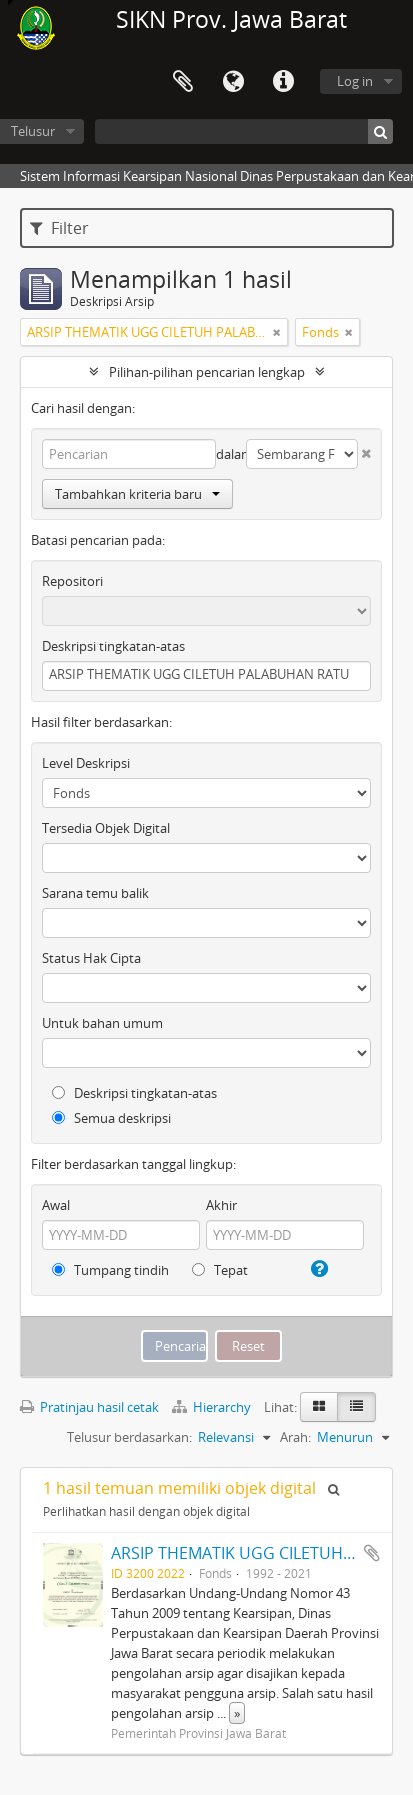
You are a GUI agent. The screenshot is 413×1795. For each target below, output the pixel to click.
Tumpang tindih (110, 1270)
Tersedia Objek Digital (106, 828)
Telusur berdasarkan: (129, 1437)
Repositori (72, 581)
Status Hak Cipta (91, 958)
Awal (56, 1205)
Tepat (220, 1270)
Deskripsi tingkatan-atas (113, 646)
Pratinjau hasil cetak (89, 1407)
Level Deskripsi (86, 763)
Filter (59, 228)
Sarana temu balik (95, 893)
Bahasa (233, 82)
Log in (355, 81)
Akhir (221, 1205)
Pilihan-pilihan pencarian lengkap (207, 372)
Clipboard (183, 82)
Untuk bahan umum (102, 1023)
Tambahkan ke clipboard (372, 1553)
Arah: (295, 1437)
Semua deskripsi (111, 1118)
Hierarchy (213, 1407)
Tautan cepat (283, 82)
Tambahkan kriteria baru (137, 494)
